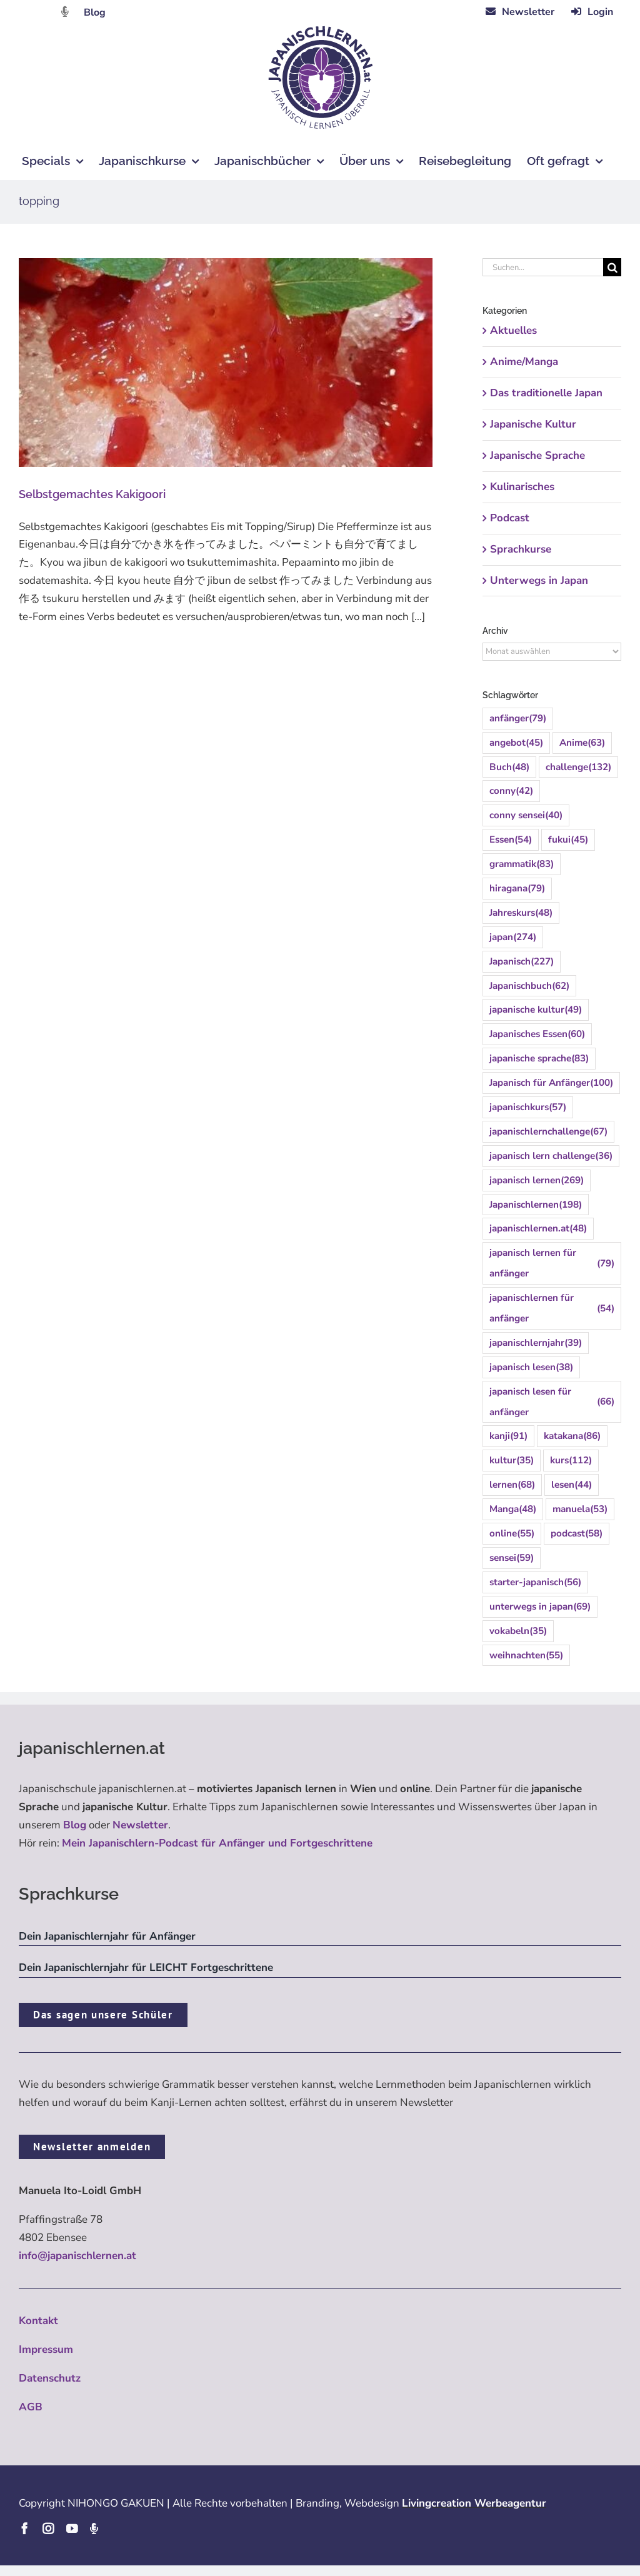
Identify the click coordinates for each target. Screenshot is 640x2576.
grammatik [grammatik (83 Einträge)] (521, 864)
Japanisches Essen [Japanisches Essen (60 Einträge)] (537, 1034)
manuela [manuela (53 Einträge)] (580, 1509)
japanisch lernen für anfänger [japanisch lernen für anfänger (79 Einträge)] (551, 1263)
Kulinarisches (522, 486)
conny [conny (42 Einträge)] (511, 791)
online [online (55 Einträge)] (511, 1533)
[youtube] (72, 2528)
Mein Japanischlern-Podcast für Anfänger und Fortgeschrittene (217, 1843)
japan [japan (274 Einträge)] (512, 937)
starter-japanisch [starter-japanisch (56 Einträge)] (535, 1582)
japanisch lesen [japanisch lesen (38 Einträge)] (531, 1367)
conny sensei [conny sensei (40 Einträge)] (525, 815)
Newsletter (140, 1825)
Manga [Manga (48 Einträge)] (512, 1509)
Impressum (46, 2349)
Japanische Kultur (533, 424)
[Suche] (612, 267)
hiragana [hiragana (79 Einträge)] (517, 888)
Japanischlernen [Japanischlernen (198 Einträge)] (535, 1205)
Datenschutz (50, 2378)
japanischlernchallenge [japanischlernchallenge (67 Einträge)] (548, 1131)
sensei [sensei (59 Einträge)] (511, 1558)
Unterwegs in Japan (539, 580)
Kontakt (38, 2320)
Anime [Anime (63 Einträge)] (582, 743)
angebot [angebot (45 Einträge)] (516, 743)
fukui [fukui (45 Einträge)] (568, 839)
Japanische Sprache (537, 455)
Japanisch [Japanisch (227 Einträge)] (521, 961)
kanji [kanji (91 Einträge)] (508, 1436)
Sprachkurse (520, 549)
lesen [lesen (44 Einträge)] (571, 1485)
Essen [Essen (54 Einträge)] (510, 839)
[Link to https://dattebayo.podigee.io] (65, 11)
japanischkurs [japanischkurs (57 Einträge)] (527, 1107)
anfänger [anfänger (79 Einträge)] (517, 718)
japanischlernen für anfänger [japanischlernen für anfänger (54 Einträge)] (551, 1308)
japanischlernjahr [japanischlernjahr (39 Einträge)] (535, 1343)
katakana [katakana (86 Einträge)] (572, 1436)
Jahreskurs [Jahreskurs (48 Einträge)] (520, 913)
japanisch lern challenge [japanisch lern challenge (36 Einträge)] (550, 1156)
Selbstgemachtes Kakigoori (92, 494)
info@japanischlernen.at (77, 2255)
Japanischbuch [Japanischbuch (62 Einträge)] (529, 986)
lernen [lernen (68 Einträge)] (512, 1485)
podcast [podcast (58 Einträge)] (576, 1533)
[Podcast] (94, 2528)
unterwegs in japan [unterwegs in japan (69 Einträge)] (540, 1606)
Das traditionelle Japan (546, 393)
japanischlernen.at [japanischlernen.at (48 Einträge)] (538, 1228)
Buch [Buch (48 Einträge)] (509, 767)
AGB (30, 2407)
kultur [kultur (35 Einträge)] (511, 1460)
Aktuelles (513, 330)
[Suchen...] (542, 267)
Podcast (509, 518)
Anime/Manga (524, 361)
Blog (95, 12)
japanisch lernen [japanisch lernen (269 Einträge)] (536, 1180)
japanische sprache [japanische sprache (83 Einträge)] (539, 1058)
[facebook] (24, 2528)
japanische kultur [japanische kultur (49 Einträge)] (535, 1010)
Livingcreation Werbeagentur (474, 2503)
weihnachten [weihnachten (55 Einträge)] (526, 1655)
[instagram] (48, 2528)
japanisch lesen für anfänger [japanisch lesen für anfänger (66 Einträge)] (551, 1401)
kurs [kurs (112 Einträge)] (571, 1460)
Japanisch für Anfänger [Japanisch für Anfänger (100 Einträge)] (551, 1083)
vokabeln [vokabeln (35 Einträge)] (518, 1631)
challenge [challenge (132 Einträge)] (578, 767)
